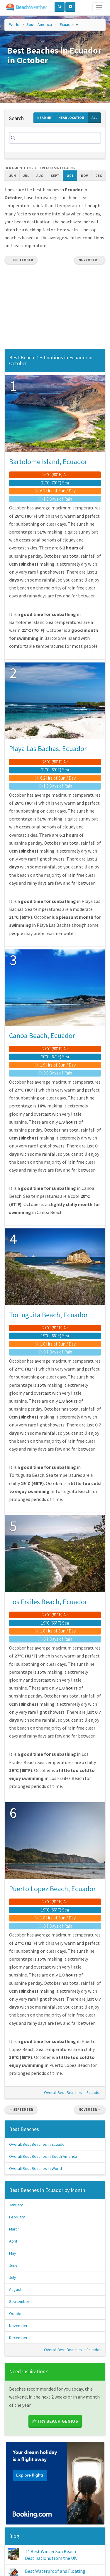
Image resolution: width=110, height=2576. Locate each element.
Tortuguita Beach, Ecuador (48, 1314)
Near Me (44, 117)
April (13, 2241)
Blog (14, 2536)
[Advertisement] (55, 308)
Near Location (71, 117)
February (17, 2217)
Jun (12, 175)
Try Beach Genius (55, 2421)
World (14, 24)
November (18, 2325)
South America (39, 24)
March (14, 2229)
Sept (55, 175)
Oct (70, 175)
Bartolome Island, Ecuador (48, 461)
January (16, 2205)
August (15, 2289)
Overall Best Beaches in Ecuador (72, 2092)
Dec (98, 175)
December (18, 2337)
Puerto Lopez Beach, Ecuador (52, 1888)
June (13, 2265)
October (16, 2313)
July (12, 2277)
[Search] (55, 138)
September (19, 2301)
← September (21, 260)
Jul (26, 175)
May (12, 2253)
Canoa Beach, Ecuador (42, 1035)
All (94, 117)
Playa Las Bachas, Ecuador (48, 748)
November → (90, 260)
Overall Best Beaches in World (35, 2168)
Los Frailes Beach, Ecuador (48, 1601)
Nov (84, 175)
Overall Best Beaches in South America (43, 2156)
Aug (39, 175)
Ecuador (67, 24)
